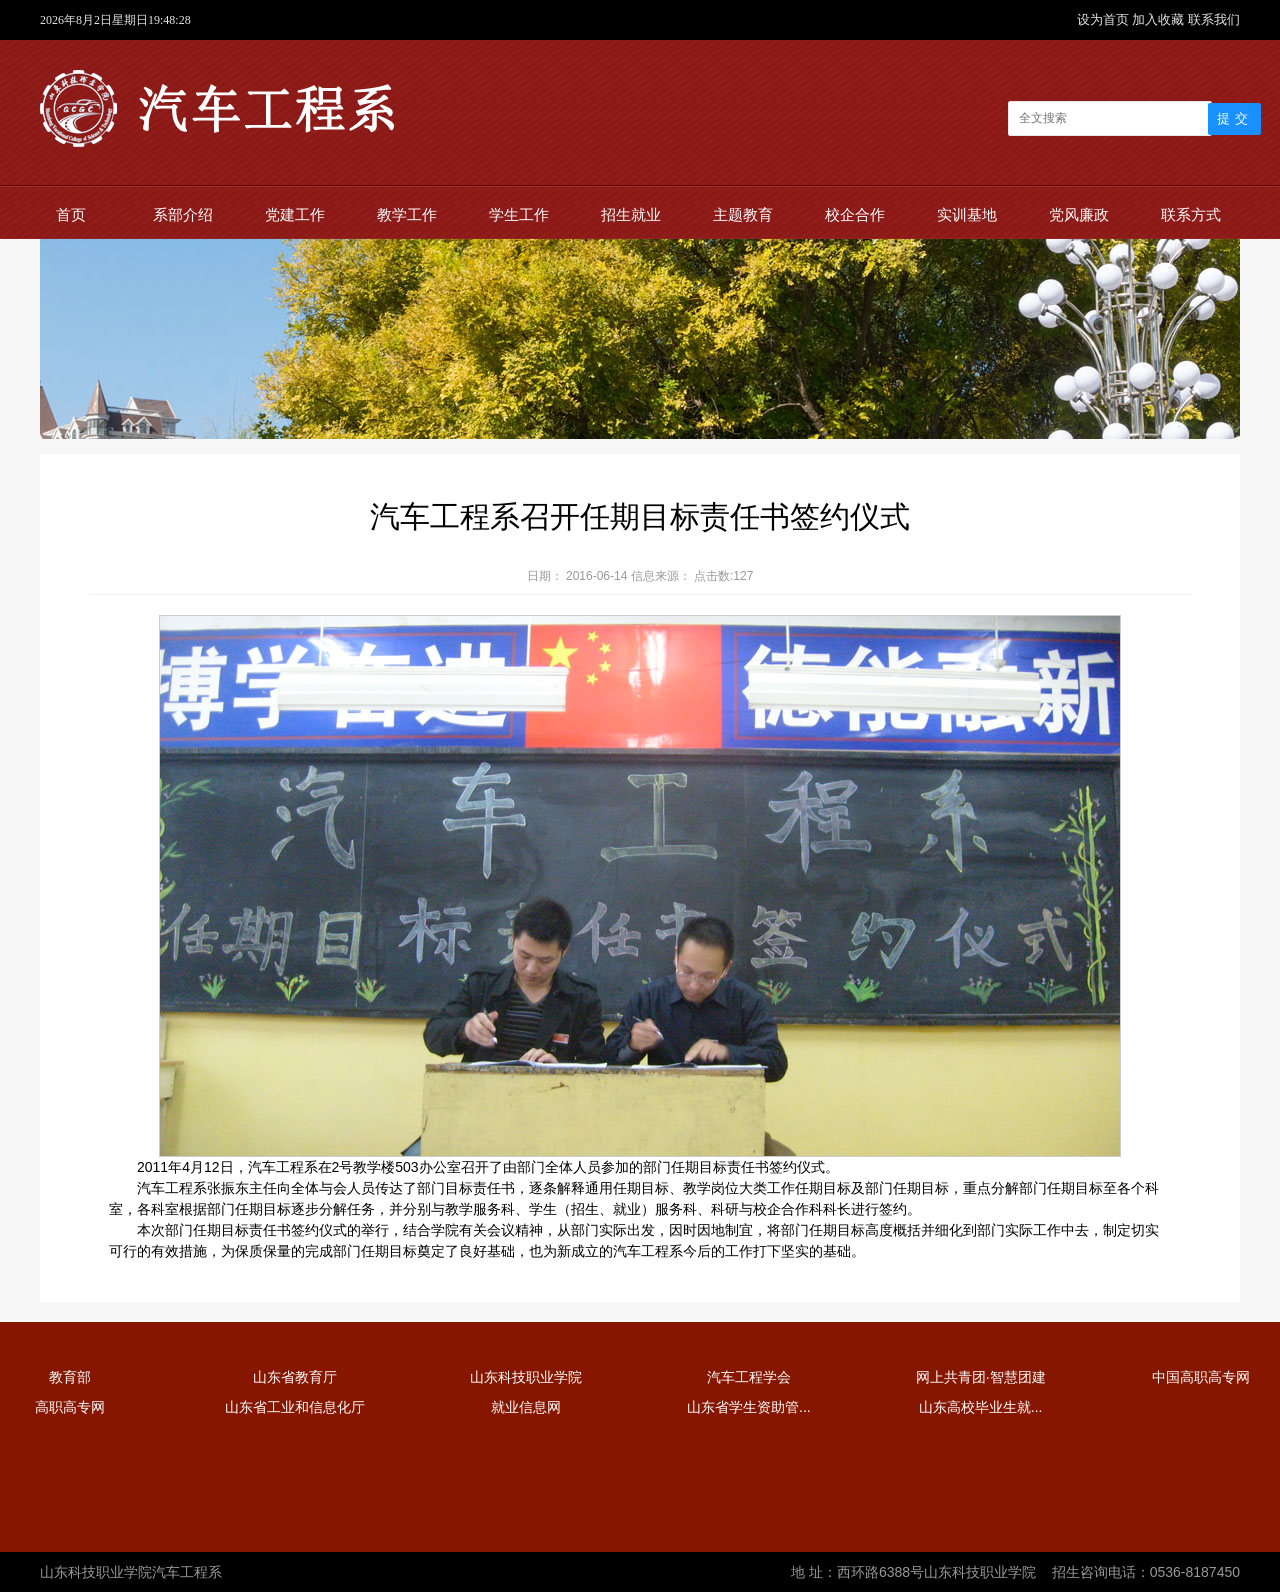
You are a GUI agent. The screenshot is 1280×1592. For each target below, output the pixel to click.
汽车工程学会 (749, 1377)
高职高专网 (70, 1407)
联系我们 (1214, 19)
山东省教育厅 (295, 1377)
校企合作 (855, 214)
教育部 (70, 1377)
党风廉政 (1079, 214)
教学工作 (407, 214)
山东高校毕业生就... (981, 1407)
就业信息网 (526, 1407)
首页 (71, 214)
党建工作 (295, 214)
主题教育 (743, 214)
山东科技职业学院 (526, 1377)
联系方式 (1191, 214)
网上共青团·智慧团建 (981, 1377)
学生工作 (519, 214)
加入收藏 (1160, 19)
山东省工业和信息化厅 (295, 1407)
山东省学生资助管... (749, 1407)
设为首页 (1105, 19)
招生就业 (631, 214)
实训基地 (967, 214)
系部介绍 (183, 214)
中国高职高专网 (1201, 1377)
